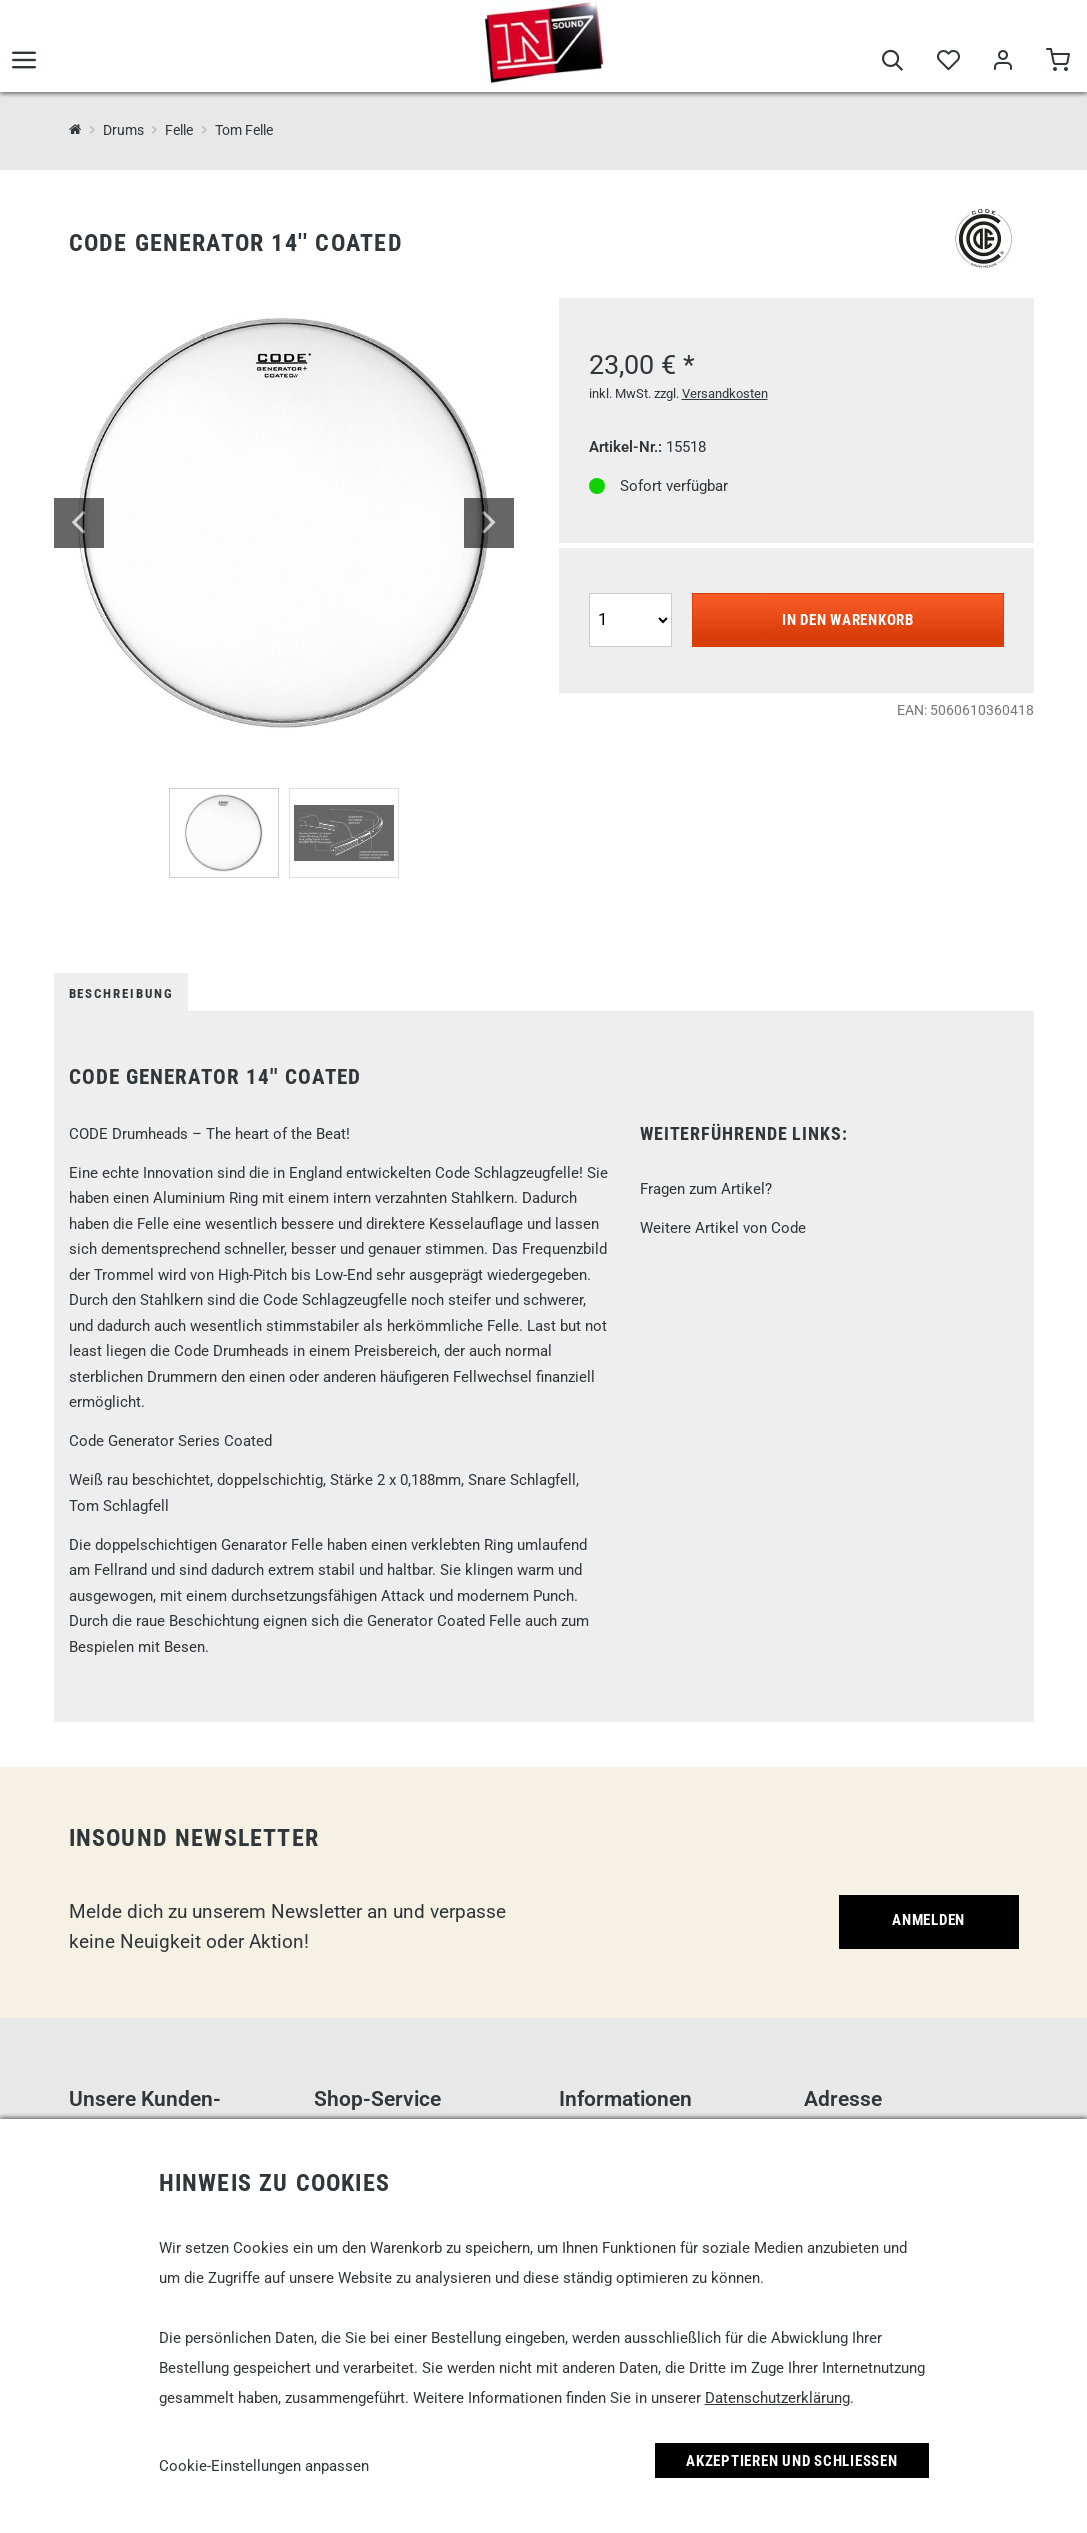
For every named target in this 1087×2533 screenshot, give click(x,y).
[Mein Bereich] (1002, 62)
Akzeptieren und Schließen (792, 2461)
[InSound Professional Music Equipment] (75, 129)
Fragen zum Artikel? (706, 1189)
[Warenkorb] (1057, 62)
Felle (179, 130)
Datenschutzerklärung (777, 2398)
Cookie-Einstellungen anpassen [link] (264, 2466)
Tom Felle (244, 130)
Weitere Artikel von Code (723, 1228)
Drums (123, 130)
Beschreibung (121, 993)
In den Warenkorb (848, 620)
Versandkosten (725, 393)
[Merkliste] (947, 62)
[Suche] (892, 62)
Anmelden (928, 1920)
